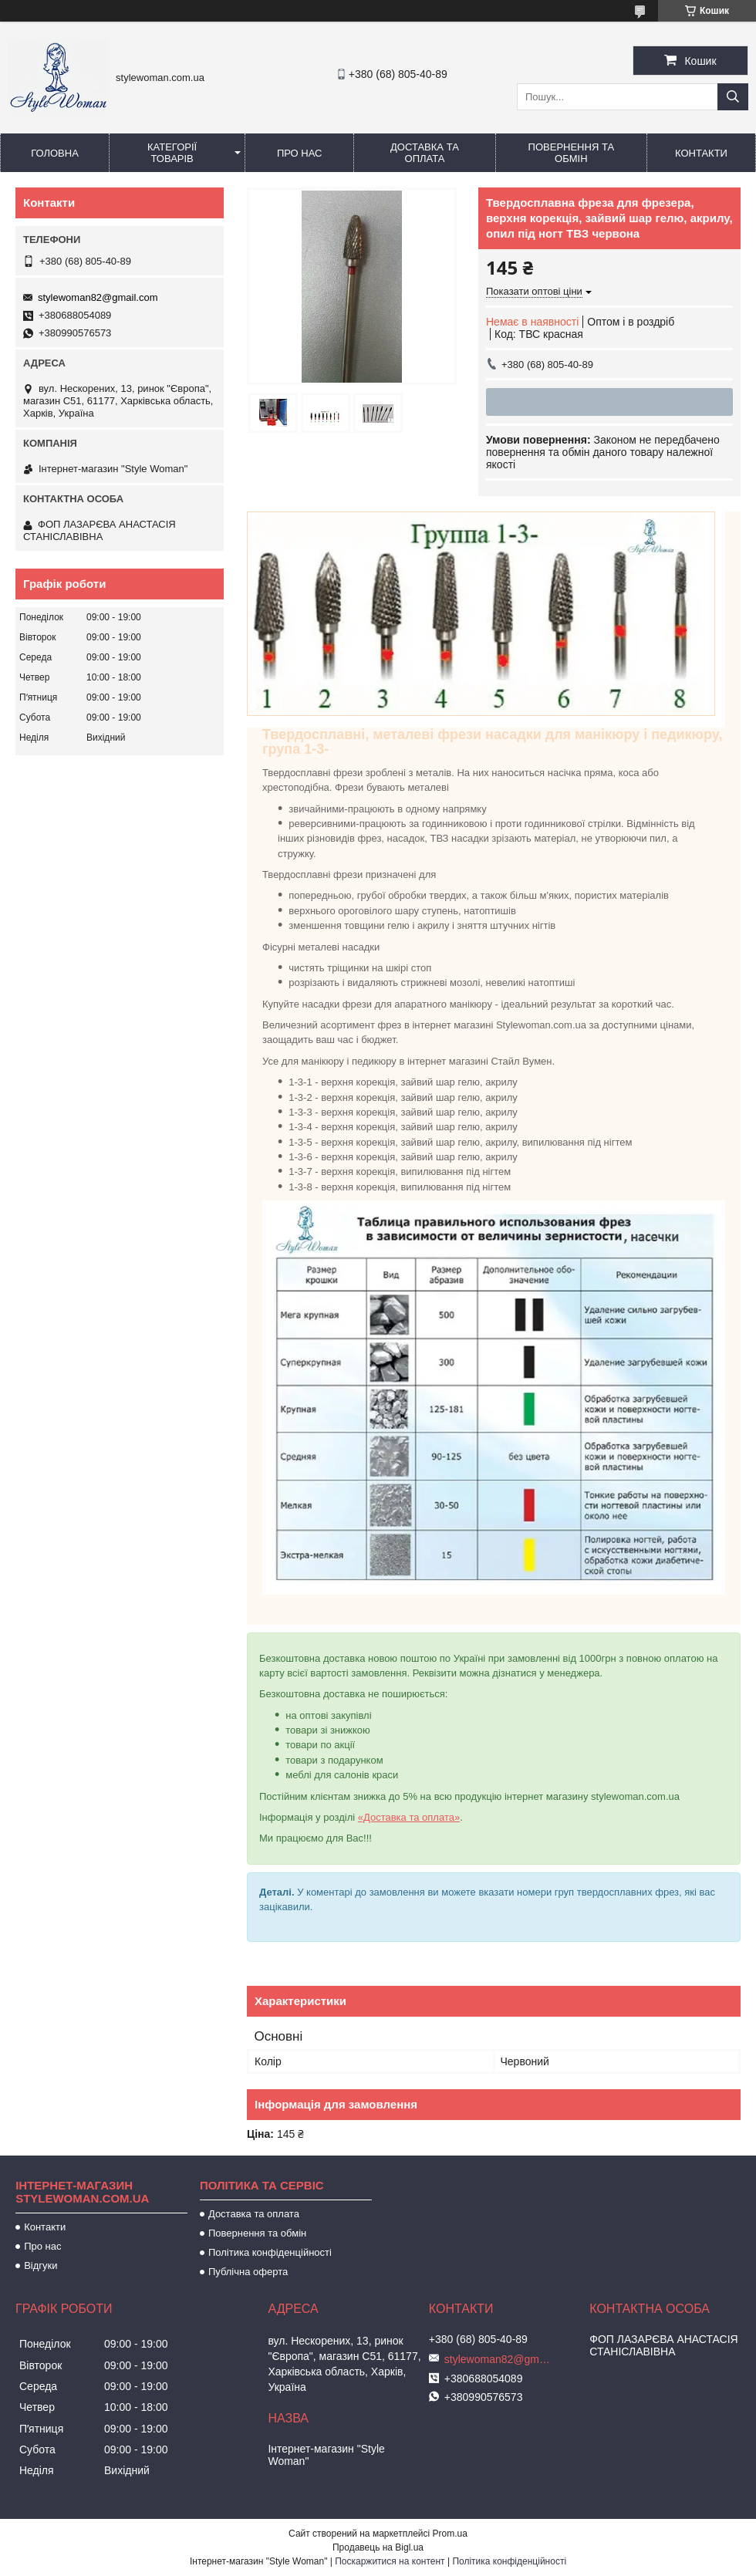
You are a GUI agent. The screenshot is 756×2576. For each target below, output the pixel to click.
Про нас (299, 153)
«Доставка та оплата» (409, 1817)
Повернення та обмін (571, 152)
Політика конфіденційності (270, 2252)
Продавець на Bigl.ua (378, 2547)
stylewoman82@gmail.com (98, 297)
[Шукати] (732, 96)
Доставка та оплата (424, 152)
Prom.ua (450, 2533)
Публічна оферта (248, 2271)
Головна (55, 153)
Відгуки (40, 2265)
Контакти (701, 153)
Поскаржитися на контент (389, 2561)
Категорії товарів (172, 152)
